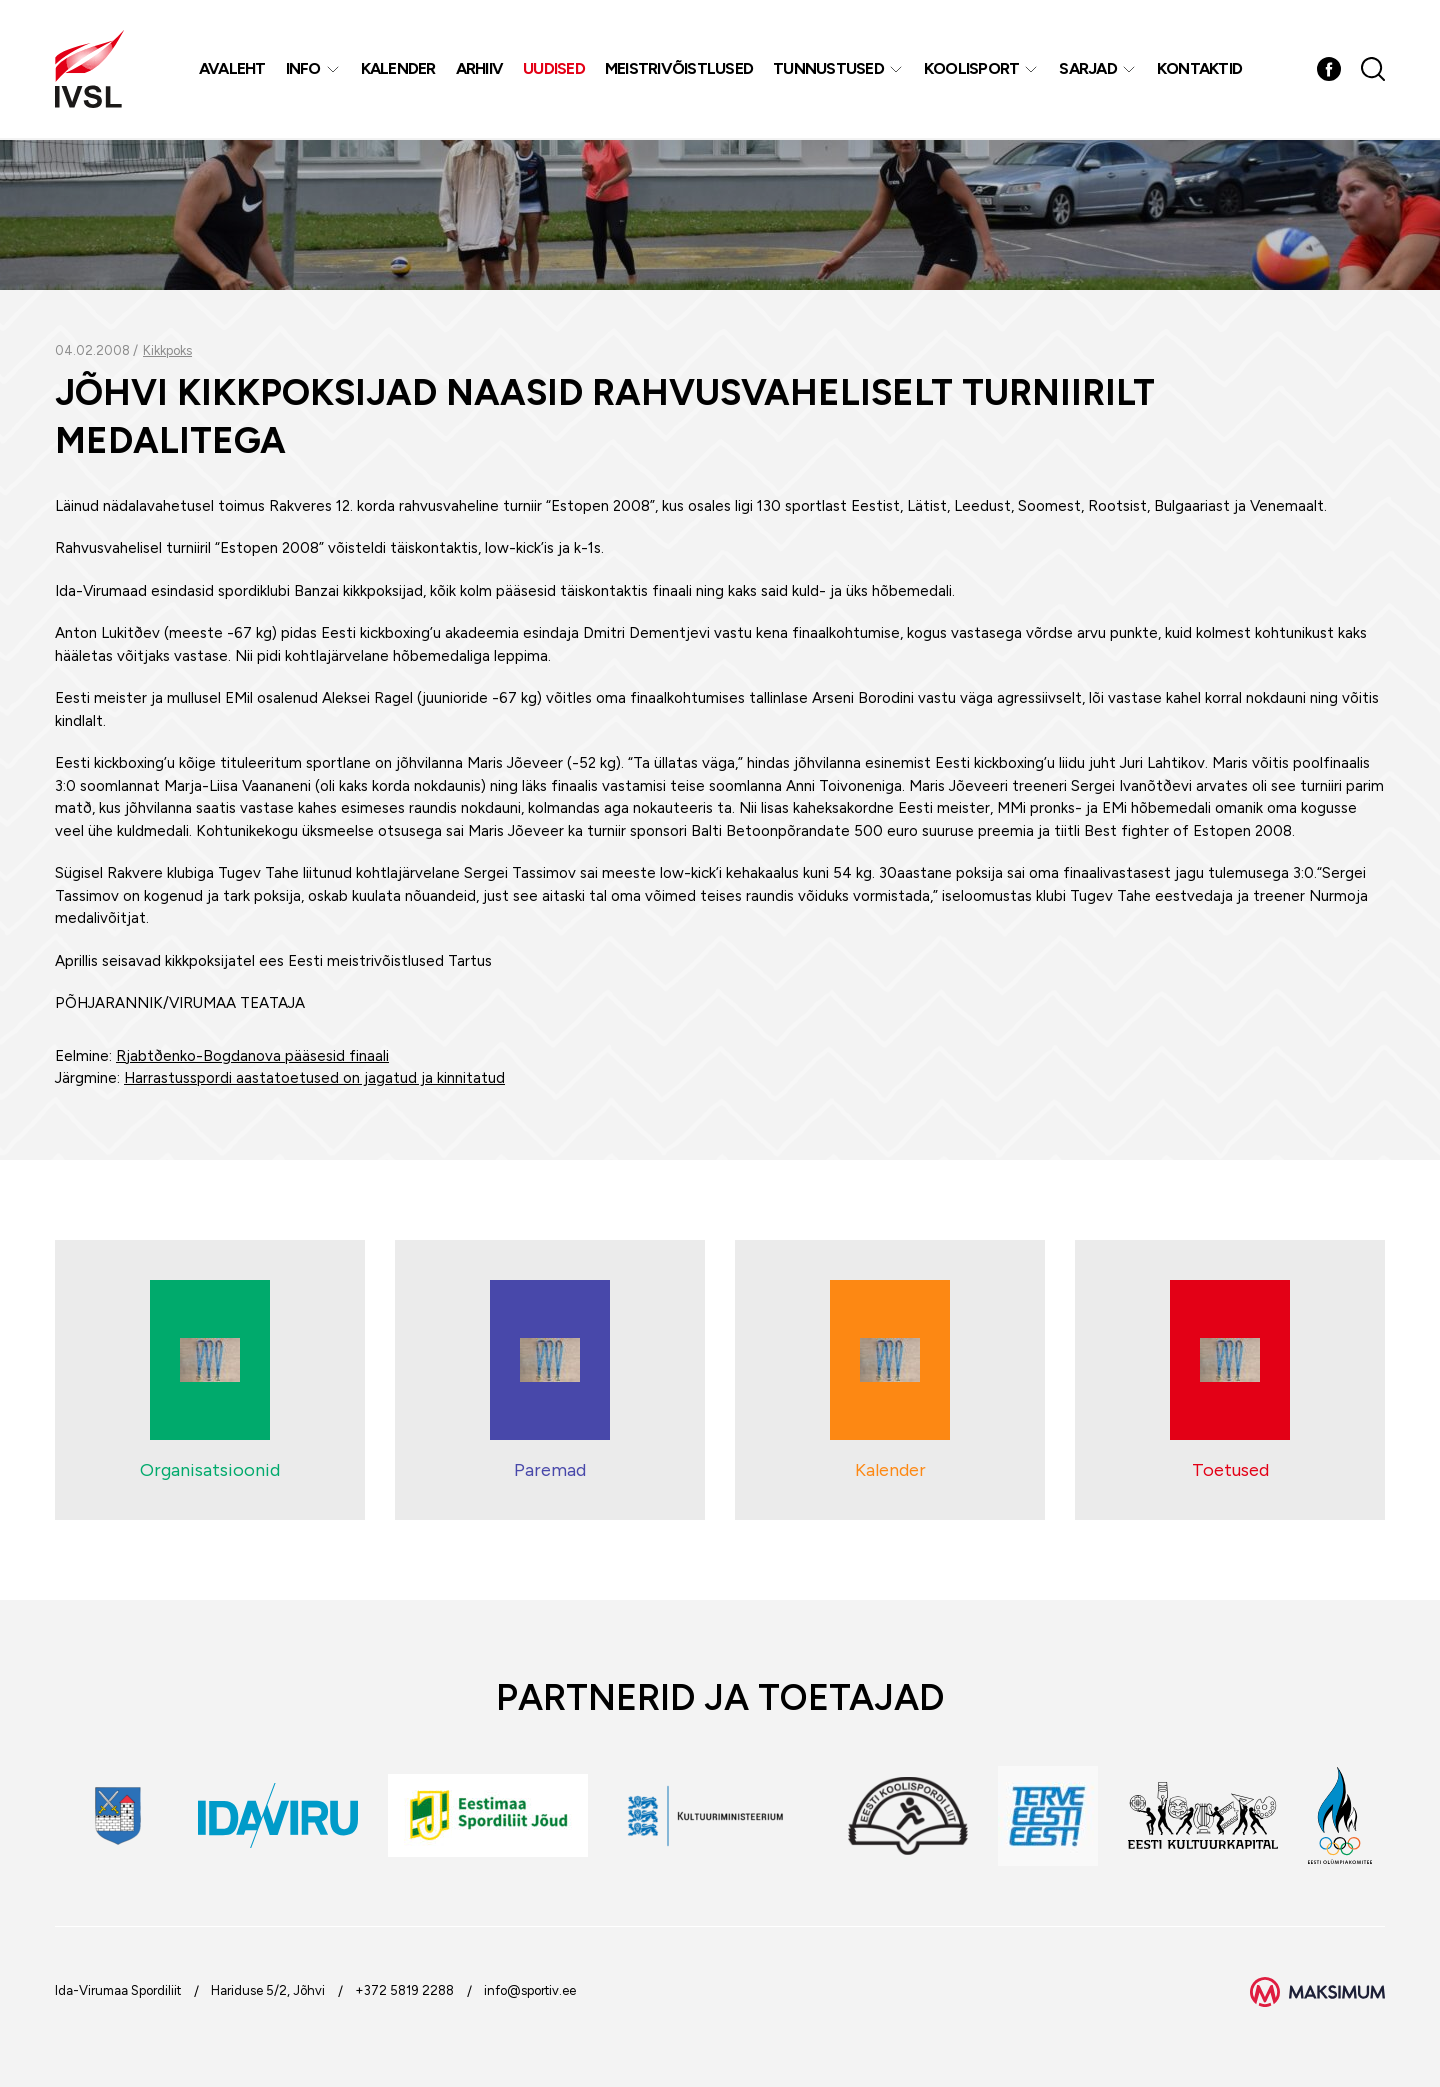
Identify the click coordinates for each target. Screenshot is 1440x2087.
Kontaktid (1199, 69)
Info (303, 69)
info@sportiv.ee (530, 1990)
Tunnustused (829, 69)
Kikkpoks (167, 350)
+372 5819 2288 (404, 1990)
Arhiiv (480, 69)
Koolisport (972, 69)
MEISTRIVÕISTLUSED (679, 69)
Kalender (398, 69)
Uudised (555, 69)
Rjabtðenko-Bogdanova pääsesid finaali (252, 1056)
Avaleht (232, 69)
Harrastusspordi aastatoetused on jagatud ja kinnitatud (314, 1078)
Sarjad (1089, 69)
